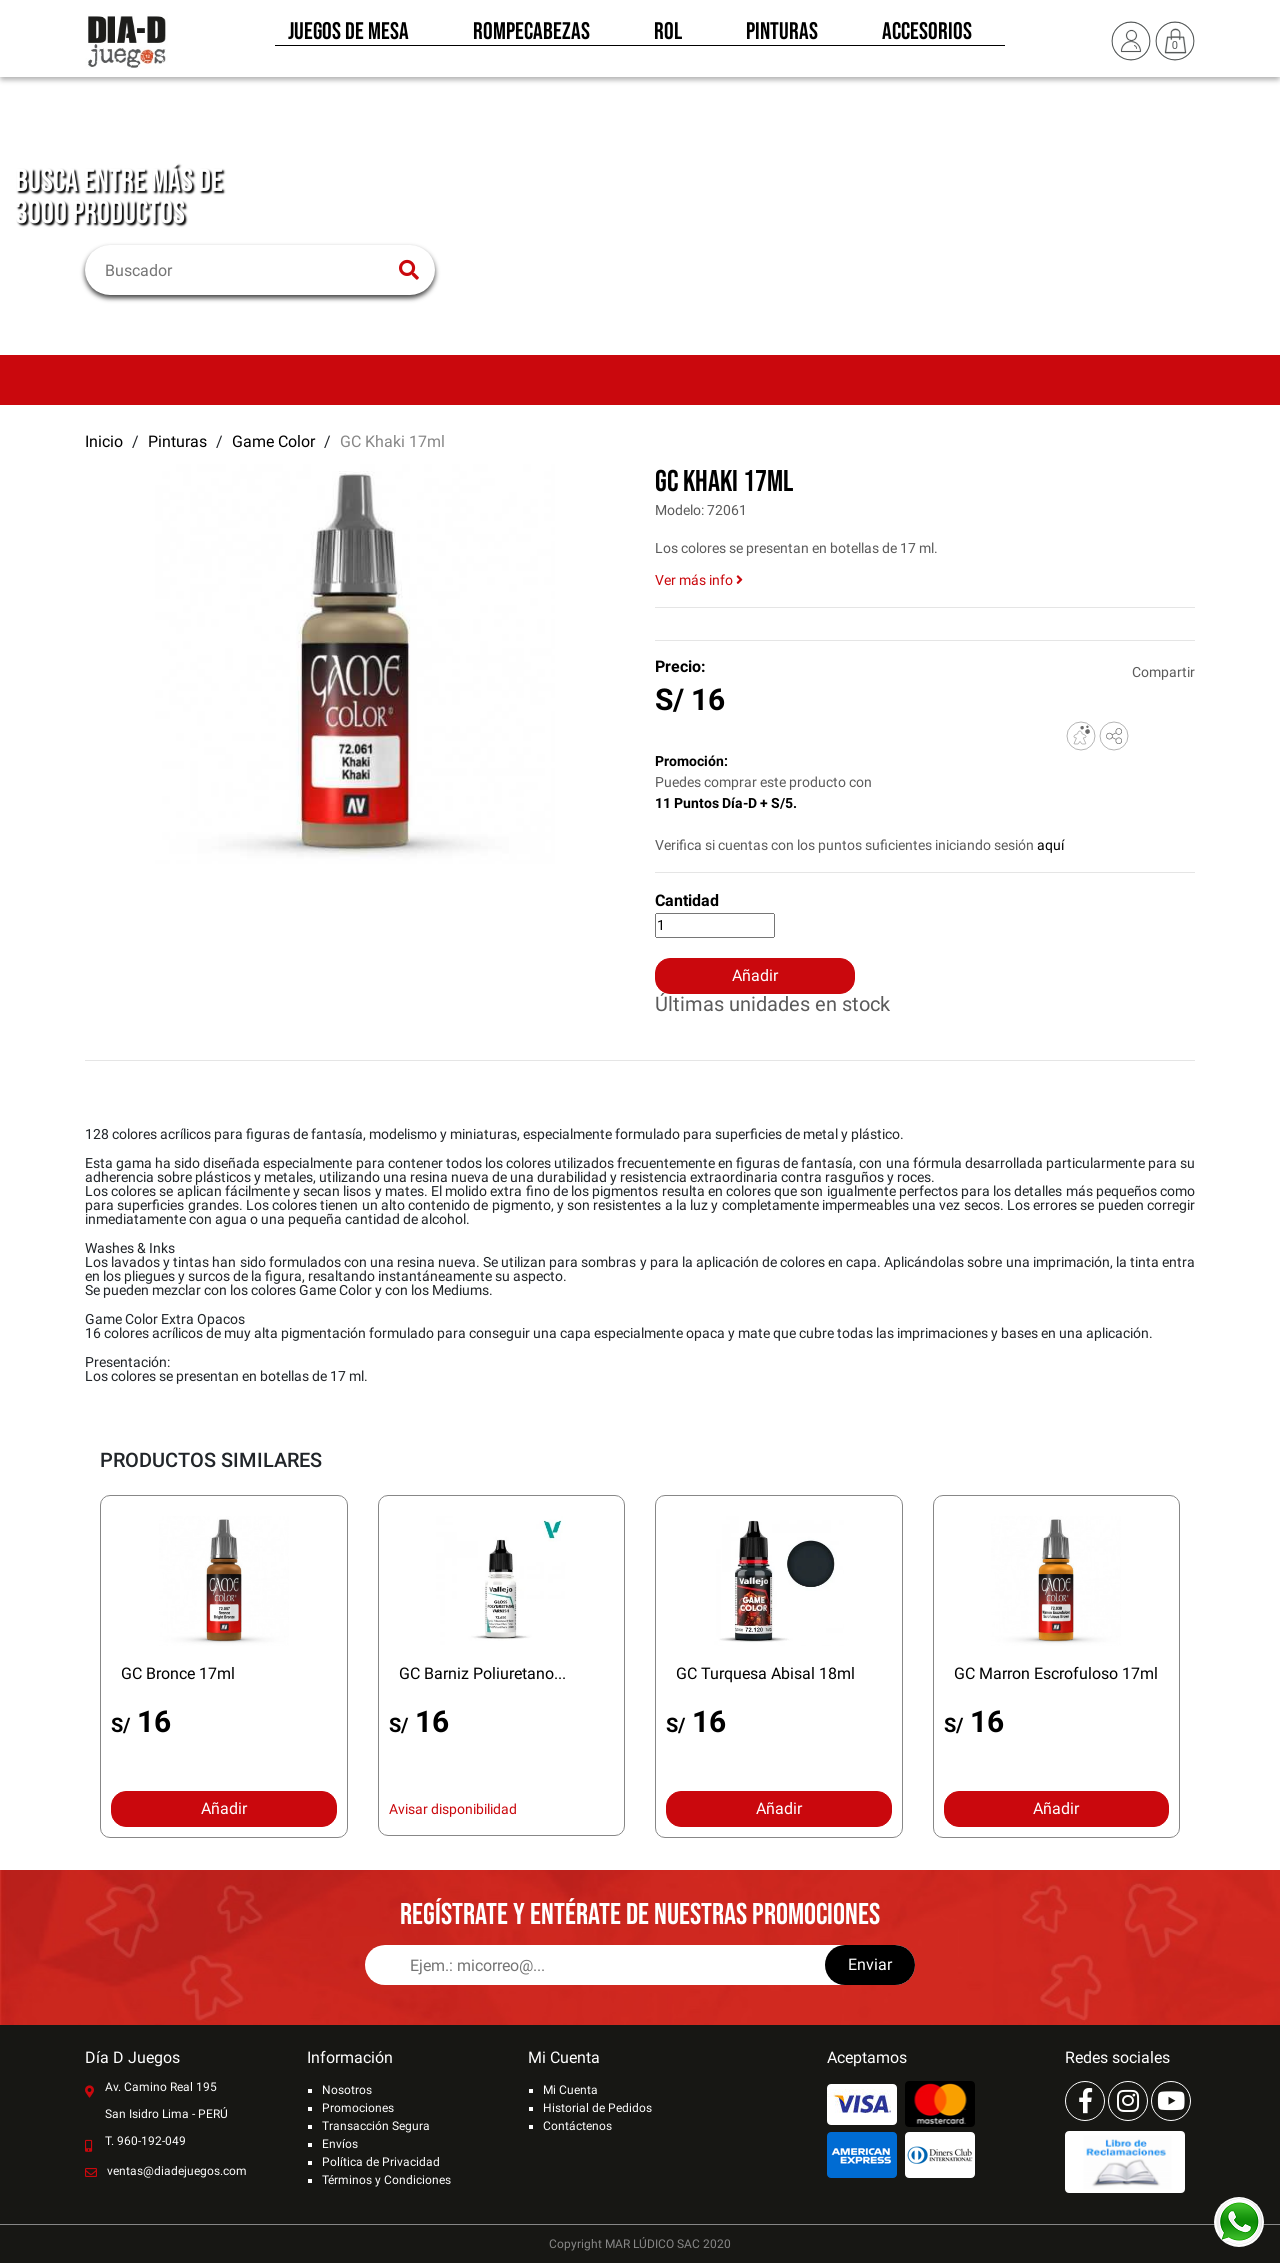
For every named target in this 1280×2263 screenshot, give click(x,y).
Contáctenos (577, 2126)
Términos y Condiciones (386, 2180)
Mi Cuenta (570, 2090)
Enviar (870, 1964)
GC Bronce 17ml (178, 1673)
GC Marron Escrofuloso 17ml (1056, 1673)
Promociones (358, 2108)
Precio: (680, 666)
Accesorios (927, 38)
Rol (668, 38)
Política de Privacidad (381, 2162)
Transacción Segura (376, 2126)
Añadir (755, 975)
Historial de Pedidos (597, 2108)
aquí (1050, 845)
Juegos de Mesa (348, 38)
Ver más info (699, 580)
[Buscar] (247, 270)
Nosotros (347, 2090)
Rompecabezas (531, 38)
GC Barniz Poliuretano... (482, 1673)
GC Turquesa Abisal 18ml (765, 1673)
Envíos (340, 2144)
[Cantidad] (715, 925)
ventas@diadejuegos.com (177, 2171)
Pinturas (782, 38)
